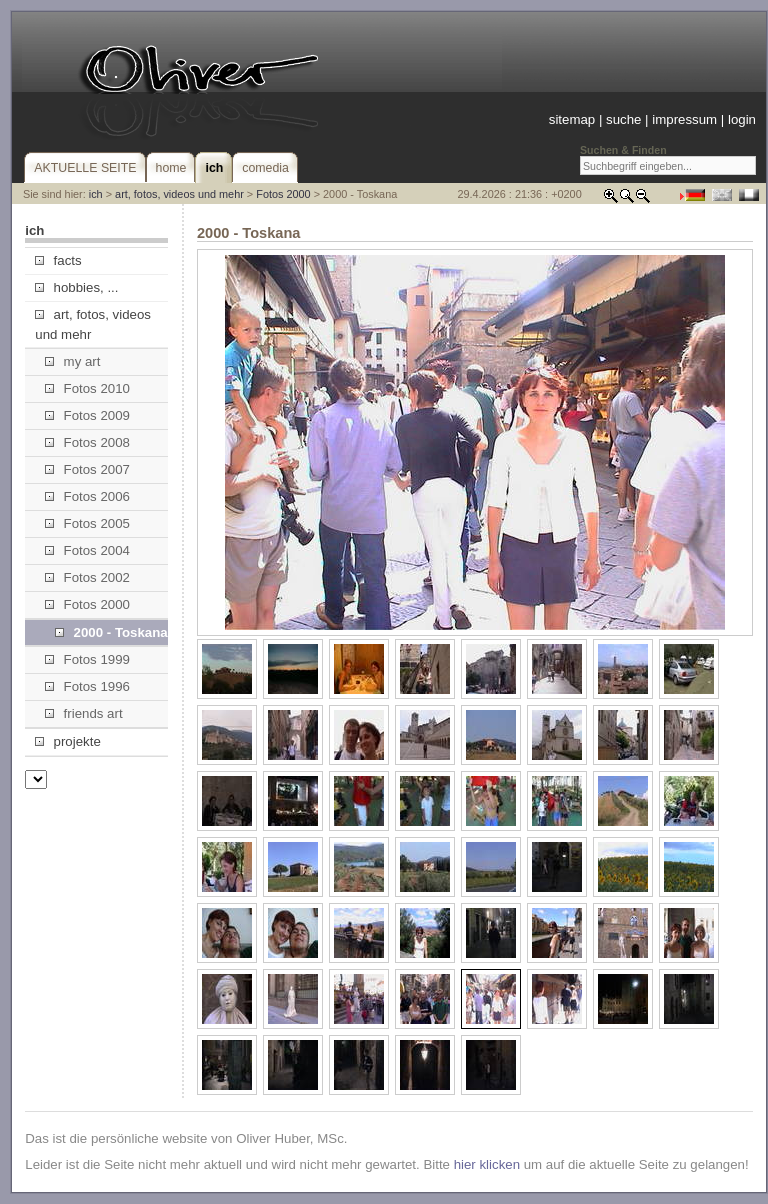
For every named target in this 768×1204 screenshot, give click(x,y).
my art (72, 361)
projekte (67, 741)
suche (623, 119)
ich (96, 194)
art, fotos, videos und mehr (179, 194)
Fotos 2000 (283, 194)
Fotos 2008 (87, 442)
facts (58, 260)
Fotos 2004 (87, 550)
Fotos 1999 (87, 659)
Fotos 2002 (87, 577)
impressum (684, 119)
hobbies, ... (76, 287)
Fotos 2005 (87, 523)
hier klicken (487, 1164)
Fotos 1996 (87, 686)
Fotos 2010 (87, 388)
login (742, 119)
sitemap (572, 119)
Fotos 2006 (87, 496)
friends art (83, 713)
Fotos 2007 (87, 469)
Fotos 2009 (87, 415)
